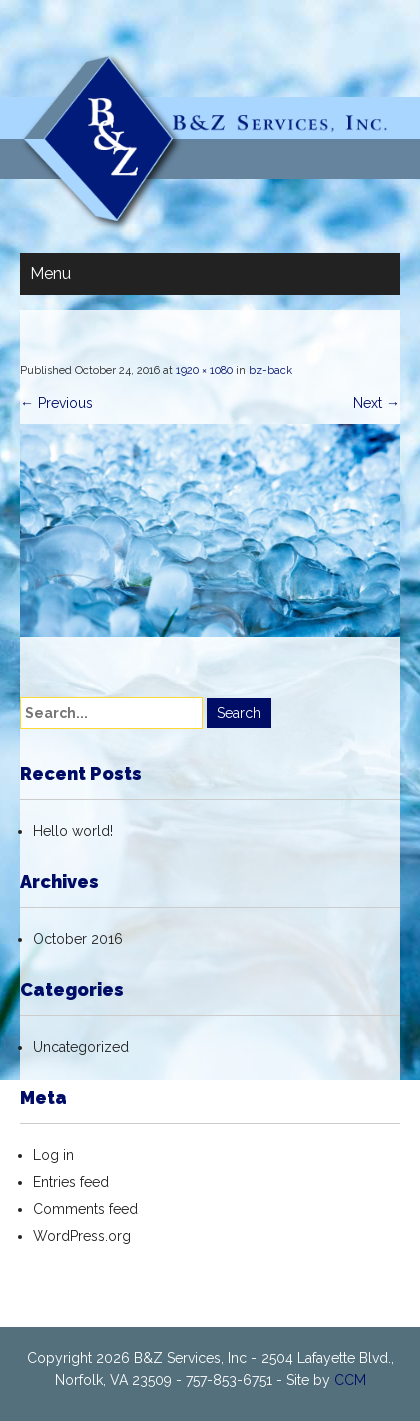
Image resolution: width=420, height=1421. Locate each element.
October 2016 (78, 939)
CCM (350, 1380)
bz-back (270, 370)
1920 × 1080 (204, 370)
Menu (50, 273)
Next (376, 403)
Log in (53, 1155)
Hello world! (73, 831)
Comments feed (85, 1209)
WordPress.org (82, 1236)
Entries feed (71, 1182)
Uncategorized (81, 1047)
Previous (56, 403)
